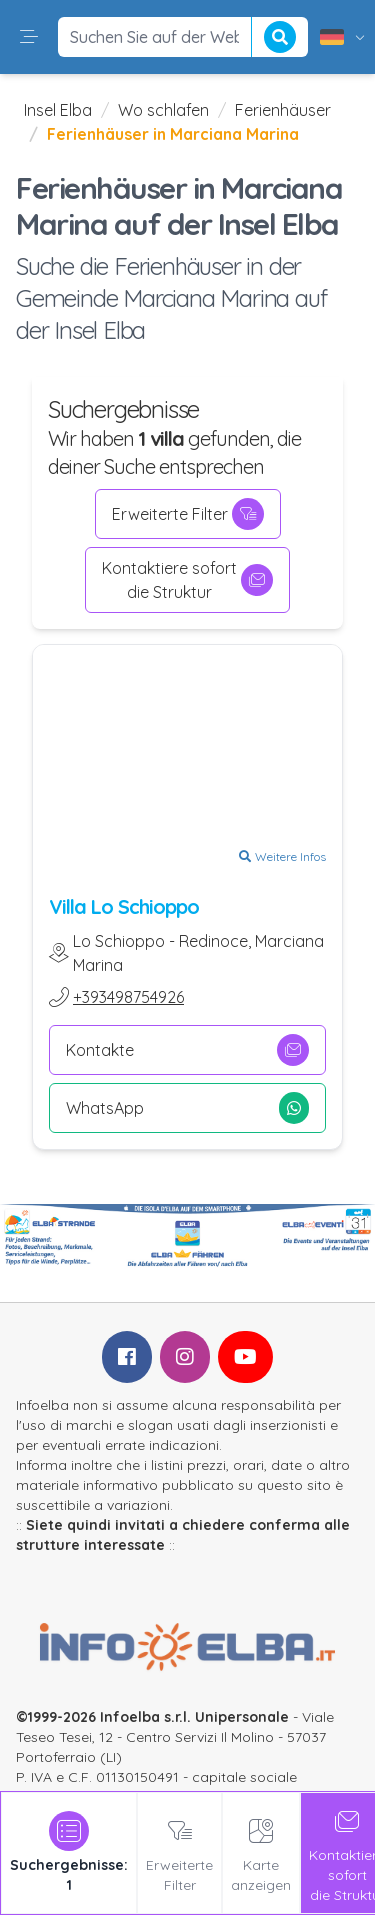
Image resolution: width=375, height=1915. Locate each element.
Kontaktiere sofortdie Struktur (187, 580)
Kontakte (187, 1050)
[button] (29, 37)
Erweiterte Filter (188, 514)
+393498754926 (128, 997)
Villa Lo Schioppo (124, 906)
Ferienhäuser (283, 110)
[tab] (69, 1853)
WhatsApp (187, 1108)
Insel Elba (58, 110)
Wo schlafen (163, 110)
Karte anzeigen (261, 1852)
